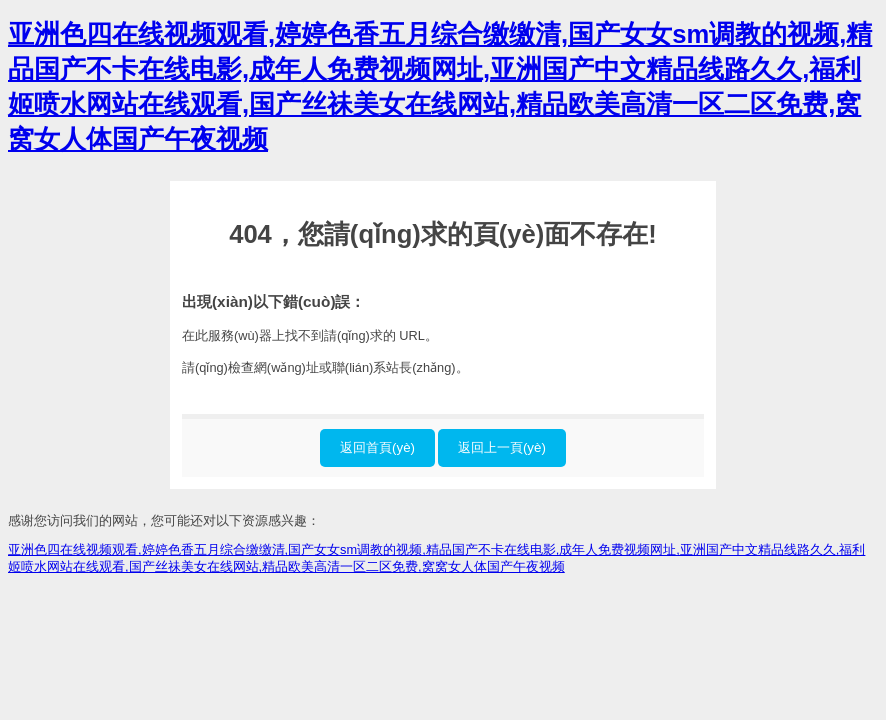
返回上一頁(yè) (502, 447)
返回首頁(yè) (377, 447)
